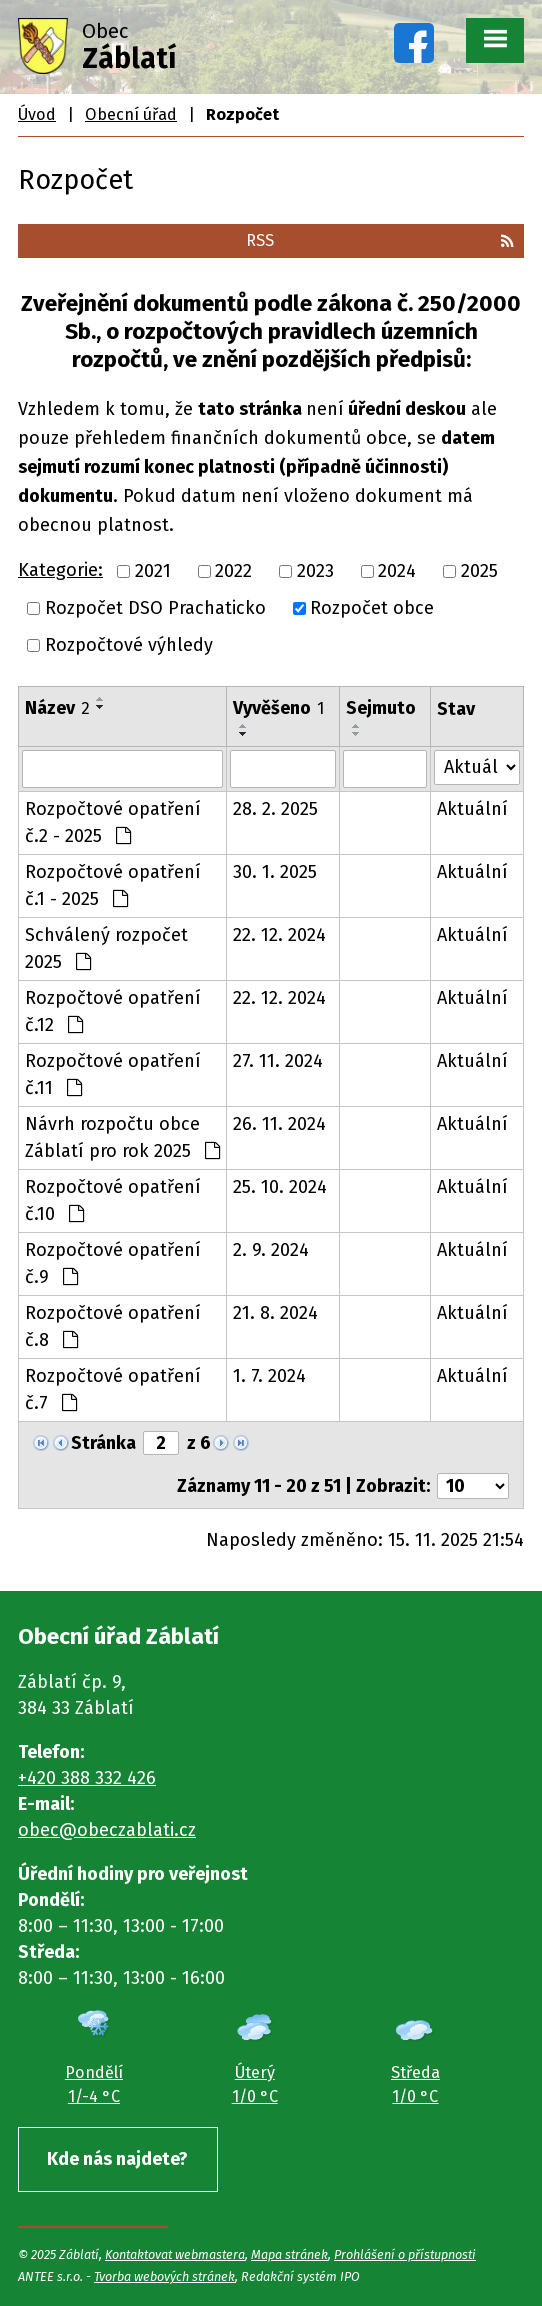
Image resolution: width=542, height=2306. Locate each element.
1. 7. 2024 (269, 1376)
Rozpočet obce (372, 608)
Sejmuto (381, 708)
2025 (479, 571)
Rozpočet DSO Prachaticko (155, 608)
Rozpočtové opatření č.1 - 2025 (113, 885)
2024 (397, 571)
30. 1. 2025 (275, 872)
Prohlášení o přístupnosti (405, 2254)
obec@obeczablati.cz (107, 1830)
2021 (153, 571)
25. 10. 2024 (280, 1187)
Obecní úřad (131, 114)
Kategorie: (60, 570)
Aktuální (472, 809)
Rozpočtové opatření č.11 (113, 1074)
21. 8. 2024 (275, 1313)
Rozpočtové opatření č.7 (113, 1389)
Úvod (37, 114)
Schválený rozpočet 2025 (106, 948)
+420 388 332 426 (87, 1778)
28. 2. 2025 (275, 809)
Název (57, 708)
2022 (233, 571)
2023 (315, 571)
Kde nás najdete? (117, 2159)
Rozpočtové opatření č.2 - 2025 (113, 822)
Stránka (103, 1443)
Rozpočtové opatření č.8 (113, 1326)
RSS (380, 240)
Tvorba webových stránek (164, 2276)
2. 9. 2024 (271, 1250)
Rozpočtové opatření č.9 (113, 1263)
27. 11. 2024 (278, 1061)
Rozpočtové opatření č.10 (113, 1200)
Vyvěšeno (278, 708)
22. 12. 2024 (279, 935)
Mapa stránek (289, 2254)
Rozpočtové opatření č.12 (113, 1011)
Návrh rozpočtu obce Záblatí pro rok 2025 (122, 1137)
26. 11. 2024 (279, 1124)
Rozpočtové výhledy (129, 645)
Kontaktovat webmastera (175, 2254)
